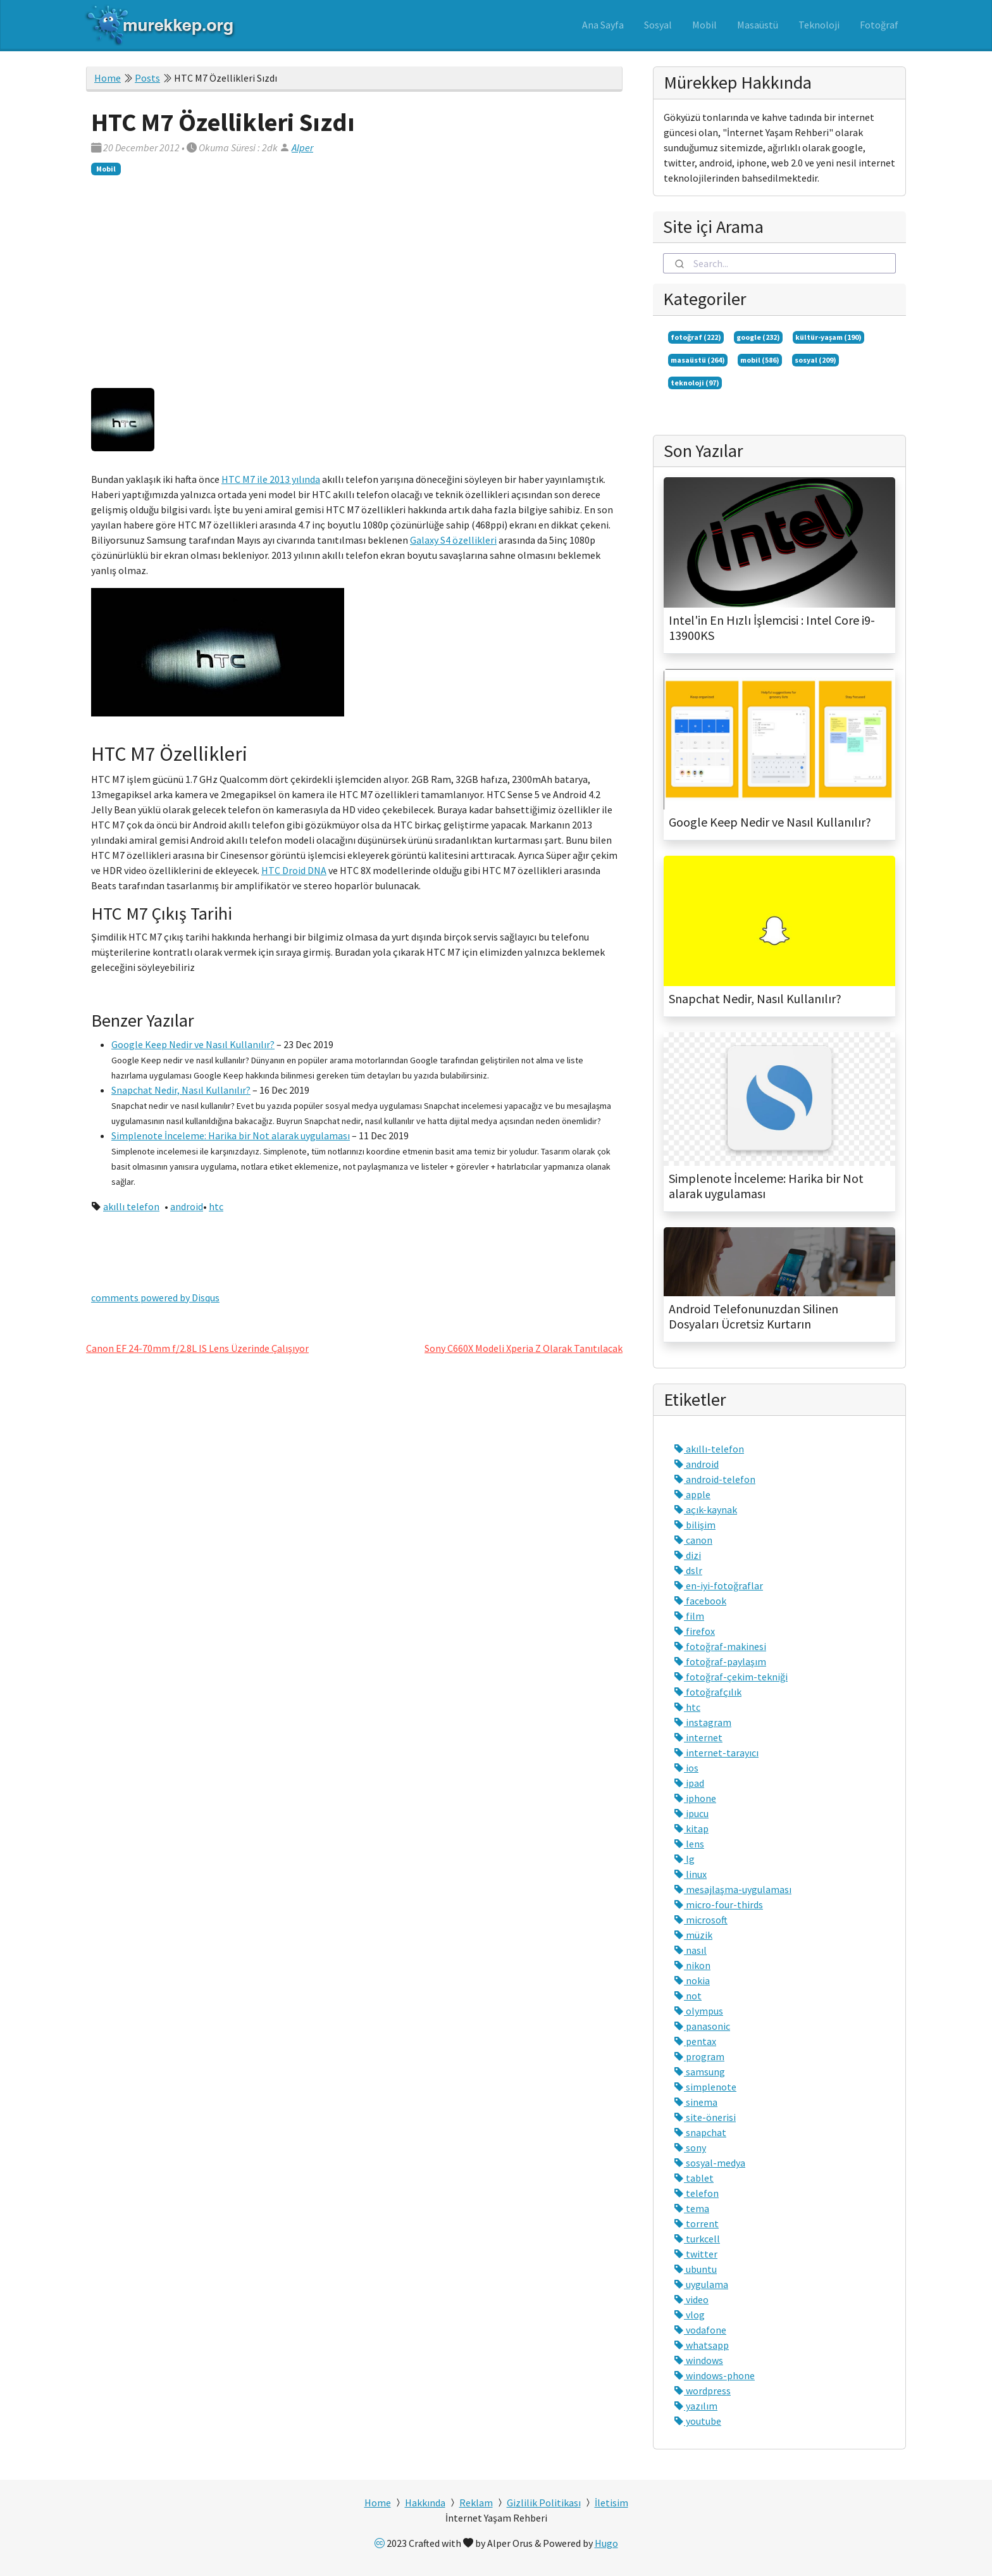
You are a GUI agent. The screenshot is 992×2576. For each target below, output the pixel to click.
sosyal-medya (709, 2162)
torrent (696, 2223)
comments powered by (155, 1297)
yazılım (695, 2405)
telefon (696, 2193)
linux (690, 1874)
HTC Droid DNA (293, 870)
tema (691, 2208)
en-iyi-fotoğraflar (718, 1585)
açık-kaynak (705, 1509)
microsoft (701, 1919)
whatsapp (701, 2345)
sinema (695, 2102)
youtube (697, 2421)
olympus (698, 2010)
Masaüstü (757, 24)
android (186, 1206)
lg (684, 1859)
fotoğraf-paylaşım (720, 1661)
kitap (691, 1828)
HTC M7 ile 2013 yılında (270, 479)
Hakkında (425, 2502)
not (688, 1995)
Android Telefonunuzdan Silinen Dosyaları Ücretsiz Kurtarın (753, 1316)
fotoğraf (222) (696, 337)
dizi (687, 1555)
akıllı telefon (131, 1206)
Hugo (606, 2543)
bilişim (695, 1524)
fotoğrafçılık (707, 1691)
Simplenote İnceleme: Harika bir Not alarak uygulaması (230, 1135)
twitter (695, 2254)
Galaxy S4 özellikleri (453, 540)
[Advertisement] (354, 279)
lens (689, 1843)
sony (690, 2147)
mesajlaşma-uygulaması (732, 1889)
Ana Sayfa (603, 24)
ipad (689, 1783)
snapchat (700, 2132)
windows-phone (714, 2375)
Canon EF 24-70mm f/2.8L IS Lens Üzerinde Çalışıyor (197, 1348)
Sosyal (658, 24)
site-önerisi (705, 2117)
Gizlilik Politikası (544, 2502)
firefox (694, 1631)
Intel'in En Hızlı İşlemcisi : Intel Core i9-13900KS (772, 628)
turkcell (697, 2238)
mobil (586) (759, 360)
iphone (695, 1798)
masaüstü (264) (698, 360)
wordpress (702, 2390)
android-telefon (714, 1479)
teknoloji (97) (695, 382)
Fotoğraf (879, 24)
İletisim (611, 2502)
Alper (302, 147)
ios (686, 1767)
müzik (693, 1935)
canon (693, 1540)
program (699, 2056)
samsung (699, 2071)
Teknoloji (819, 24)
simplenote (705, 2086)
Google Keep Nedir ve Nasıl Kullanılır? (193, 1044)
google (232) (758, 337)
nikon (692, 1965)
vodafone (700, 2329)
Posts (147, 78)
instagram (702, 1722)
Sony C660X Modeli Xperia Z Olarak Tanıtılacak (524, 1348)
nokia (692, 1980)
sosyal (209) (815, 360)
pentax (695, 2041)
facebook (700, 1600)
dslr (688, 1570)
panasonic (702, 2026)
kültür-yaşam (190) (828, 337)
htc (216, 1206)
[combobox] (779, 263)
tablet (694, 2178)
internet (698, 1737)
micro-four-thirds (718, 1904)
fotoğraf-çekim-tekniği (731, 1676)
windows (698, 2360)
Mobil (704, 24)
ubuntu (695, 2269)
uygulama (701, 2284)
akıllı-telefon (709, 1448)
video (691, 2299)
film (689, 1616)
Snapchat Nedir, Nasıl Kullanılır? (181, 1090)
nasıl (690, 1950)
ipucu (691, 1813)
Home (107, 78)
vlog (689, 2314)
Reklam (476, 2502)
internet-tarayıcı (716, 1752)
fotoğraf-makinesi (720, 1646)
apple (692, 1494)
